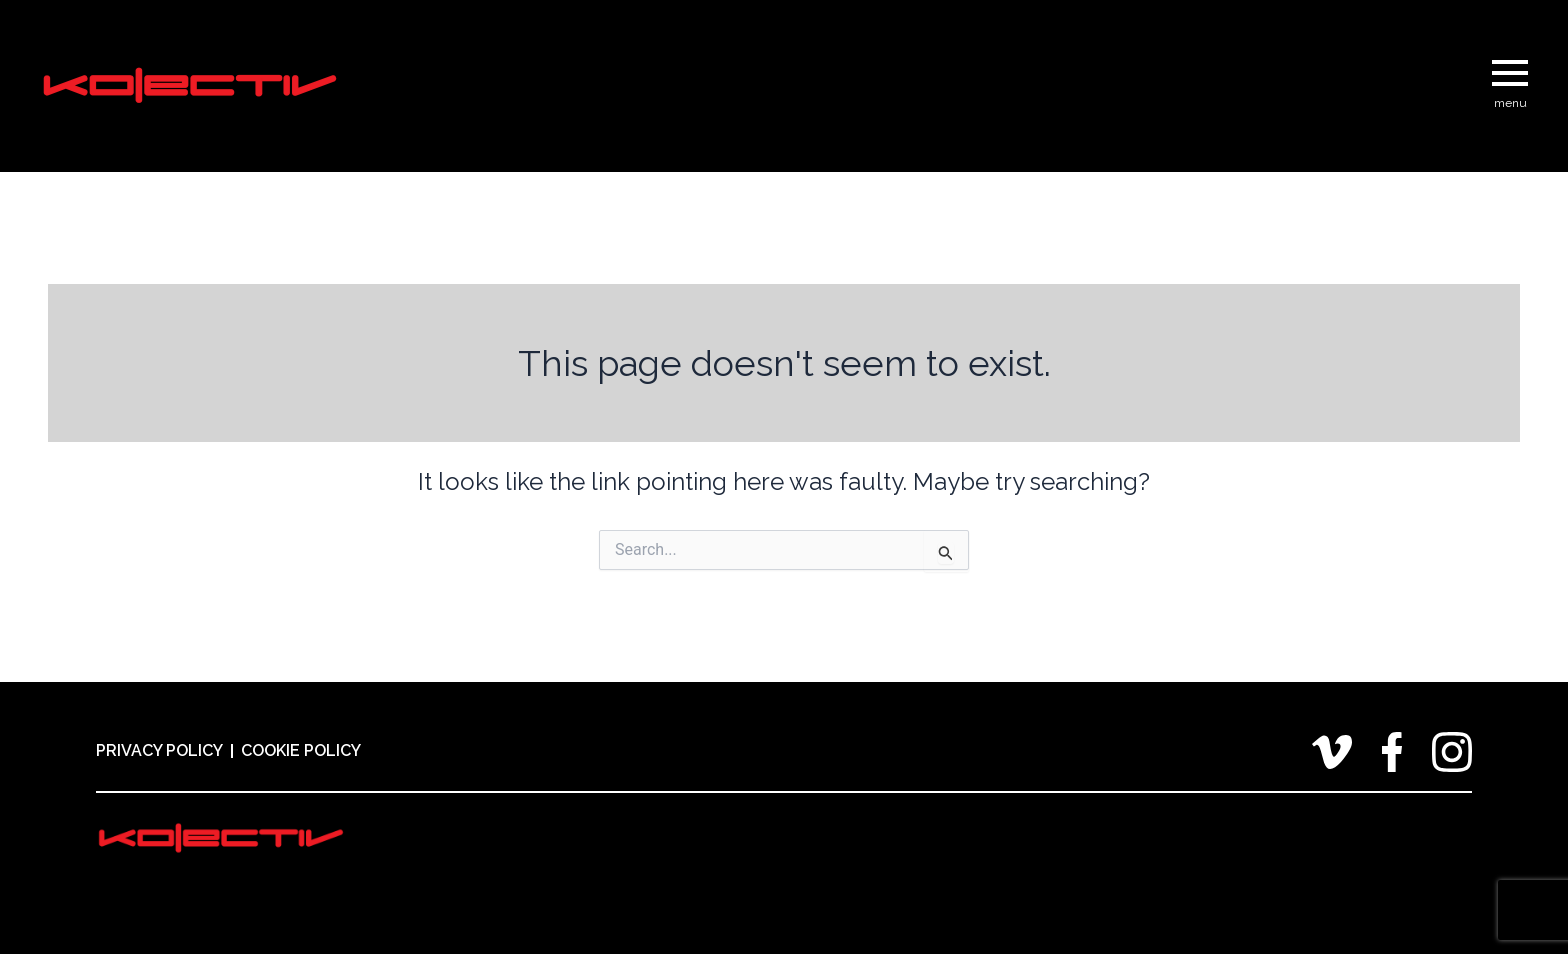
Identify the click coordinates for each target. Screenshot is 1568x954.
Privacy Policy (159, 750)
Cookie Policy (301, 750)
